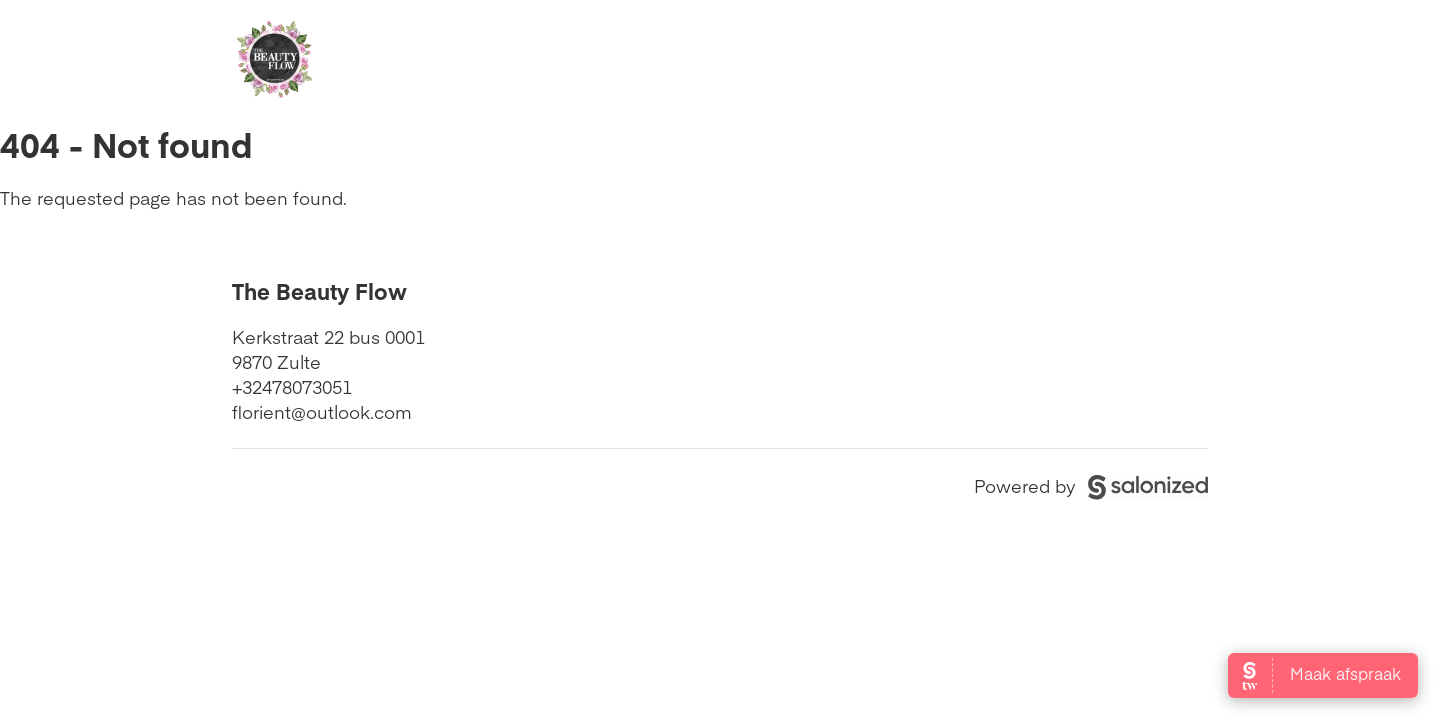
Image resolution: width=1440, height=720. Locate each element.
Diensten (681, 60)
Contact (993, 60)
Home (373, 60)
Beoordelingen (839, 60)
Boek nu (1131, 60)
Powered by (1091, 485)
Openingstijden (521, 60)
